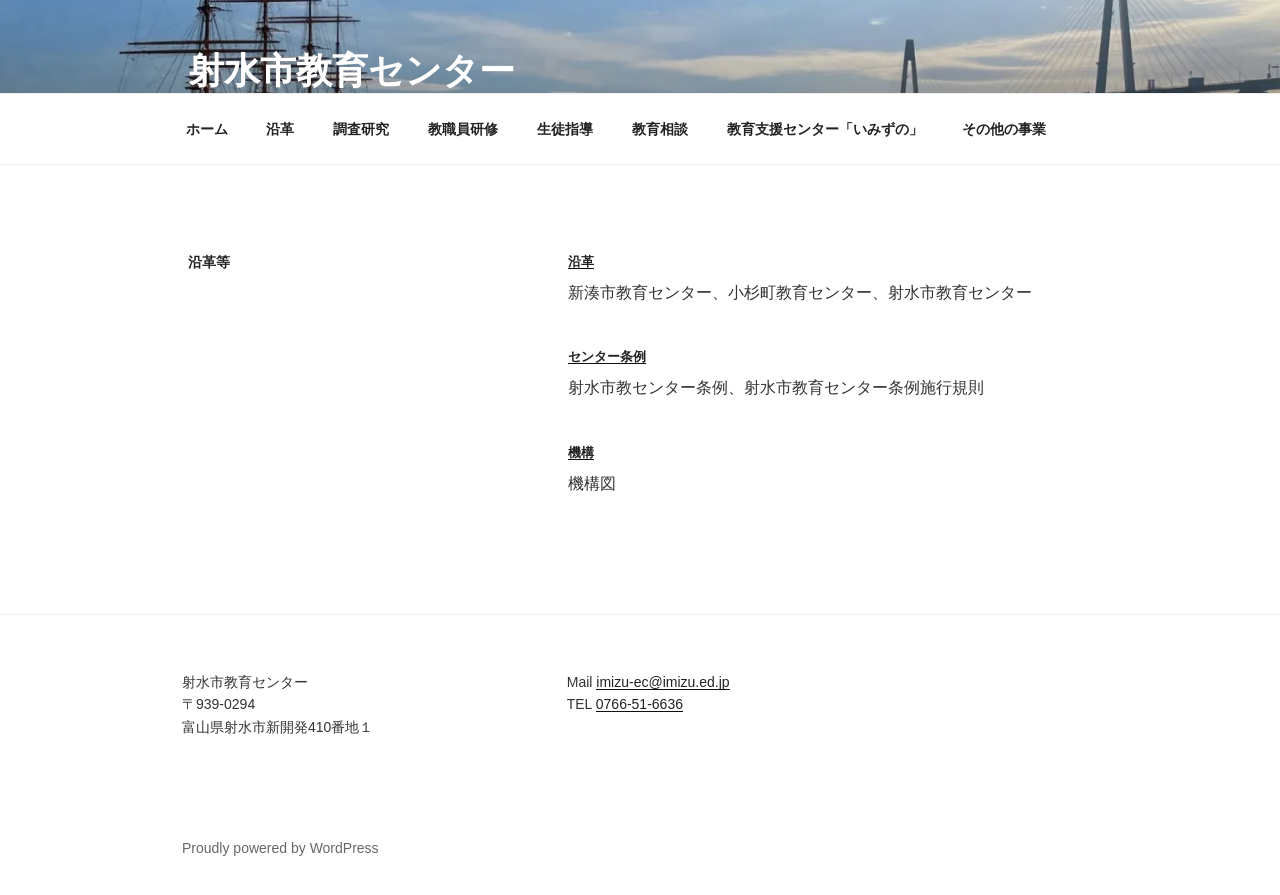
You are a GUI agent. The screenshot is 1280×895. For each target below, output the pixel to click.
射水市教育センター (351, 70)
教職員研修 (463, 129)
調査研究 (361, 129)
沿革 (280, 129)
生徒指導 (565, 129)
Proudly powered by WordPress (280, 848)
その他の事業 (1004, 129)
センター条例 (607, 356)
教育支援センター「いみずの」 (825, 129)
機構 (581, 452)
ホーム (207, 129)
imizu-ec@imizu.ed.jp (662, 682)
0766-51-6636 (639, 704)
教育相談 (660, 129)
